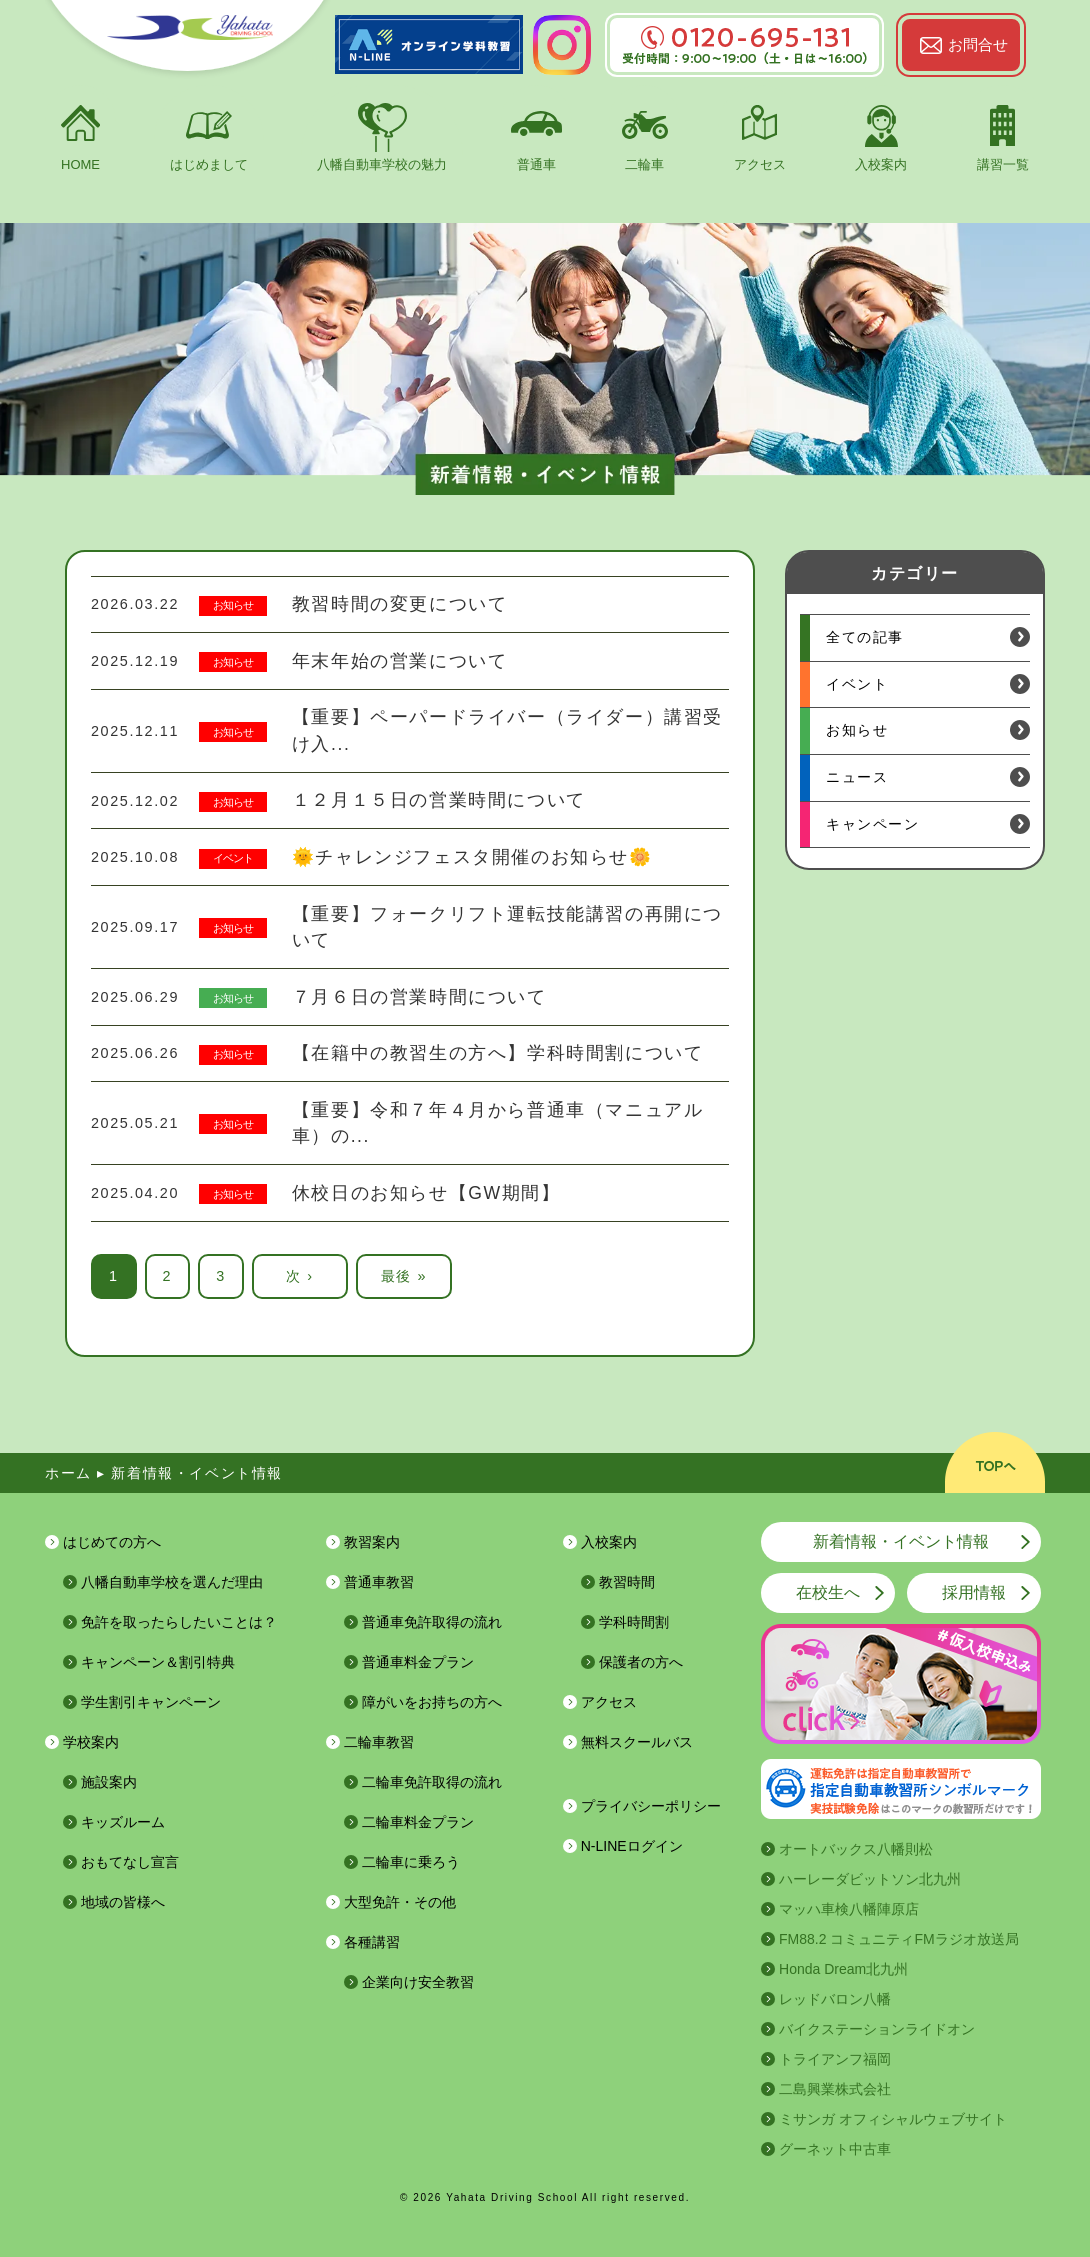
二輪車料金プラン (418, 1822)
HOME (80, 164)
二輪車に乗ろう (411, 1862)
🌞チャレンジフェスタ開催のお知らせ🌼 (472, 857)
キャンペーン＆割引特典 (158, 1662)
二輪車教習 (379, 1742)
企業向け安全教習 (418, 1982)
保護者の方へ (641, 1662)
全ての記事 (865, 637)
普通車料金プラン (418, 1662)
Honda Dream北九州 (843, 1969)
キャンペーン (873, 824)
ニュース (857, 777)
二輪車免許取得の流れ (432, 1782)
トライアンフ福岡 (835, 2059)
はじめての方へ (112, 1542)
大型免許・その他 (400, 1902)
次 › (300, 1276)
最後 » (404, 1276)
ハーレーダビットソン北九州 (870, 1879)
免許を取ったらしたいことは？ (179, 1622)
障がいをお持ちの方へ (432, 1702)
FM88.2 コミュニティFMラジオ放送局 (899, 1939)
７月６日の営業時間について (419, 997)
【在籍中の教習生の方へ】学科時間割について (498, 1053)
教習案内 (372, 1542)
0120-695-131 (744, 37)
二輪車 (644, 164)
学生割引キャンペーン (151, 1702)
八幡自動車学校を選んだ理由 (172, 1582)
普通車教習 (379, 1582)
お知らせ (233, 605)
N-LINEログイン (632, 1846)
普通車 (536, 164)
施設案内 (109, 1782)
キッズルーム (123, 1822)
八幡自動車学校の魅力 (382, 164)
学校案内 (91, 1742)
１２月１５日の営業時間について (439, 800)
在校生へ (828, 1592)
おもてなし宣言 (130, 1862)
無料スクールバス (637, 1742)
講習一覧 (1003, 164)
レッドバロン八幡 (835, 1999)
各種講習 (372, 1942)
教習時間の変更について (400, 604)
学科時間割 (634, 1622)
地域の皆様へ (123, 1902)
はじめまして (209, 164)
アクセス (760, 164)
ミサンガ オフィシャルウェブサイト (893, 2119)
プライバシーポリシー (651, 1806)
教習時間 (627, 1582)
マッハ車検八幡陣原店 (849, 1909)
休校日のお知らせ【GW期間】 (426, 1193)
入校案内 (881, 164)
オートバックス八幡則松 (856, 1849)
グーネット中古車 (835, 2149)
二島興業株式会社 (835, 2089)
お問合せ (978, 44)
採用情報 (974, 1592)
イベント (233, 858)
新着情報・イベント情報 (901, 1541)
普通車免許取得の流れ (432, 1622)
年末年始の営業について (400, 661)
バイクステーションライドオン (877, 2029)
